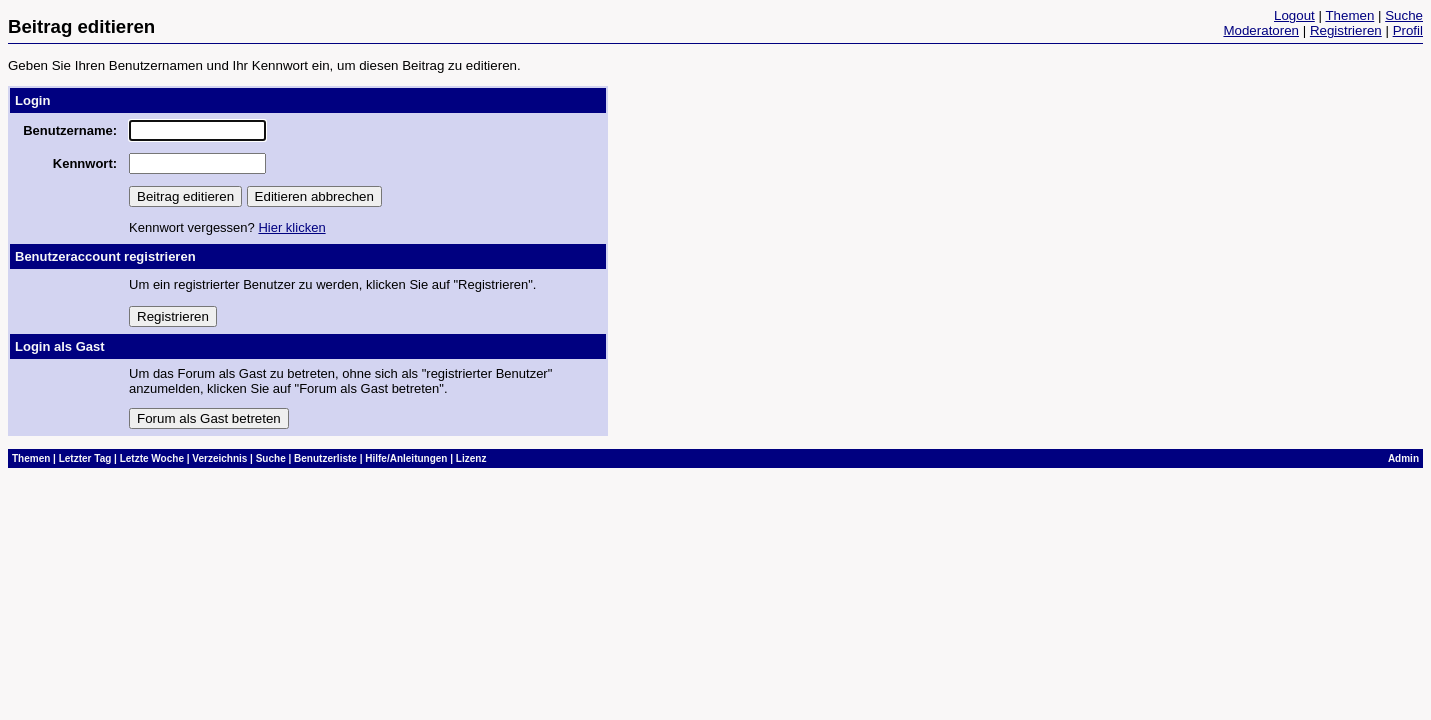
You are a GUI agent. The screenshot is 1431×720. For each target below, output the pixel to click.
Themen (1349, 15)
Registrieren (1346, 30)
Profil (1408, 30)
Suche (1404, 15)
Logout (1294, 15)
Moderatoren (1261, 30)
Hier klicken (291, 227)
